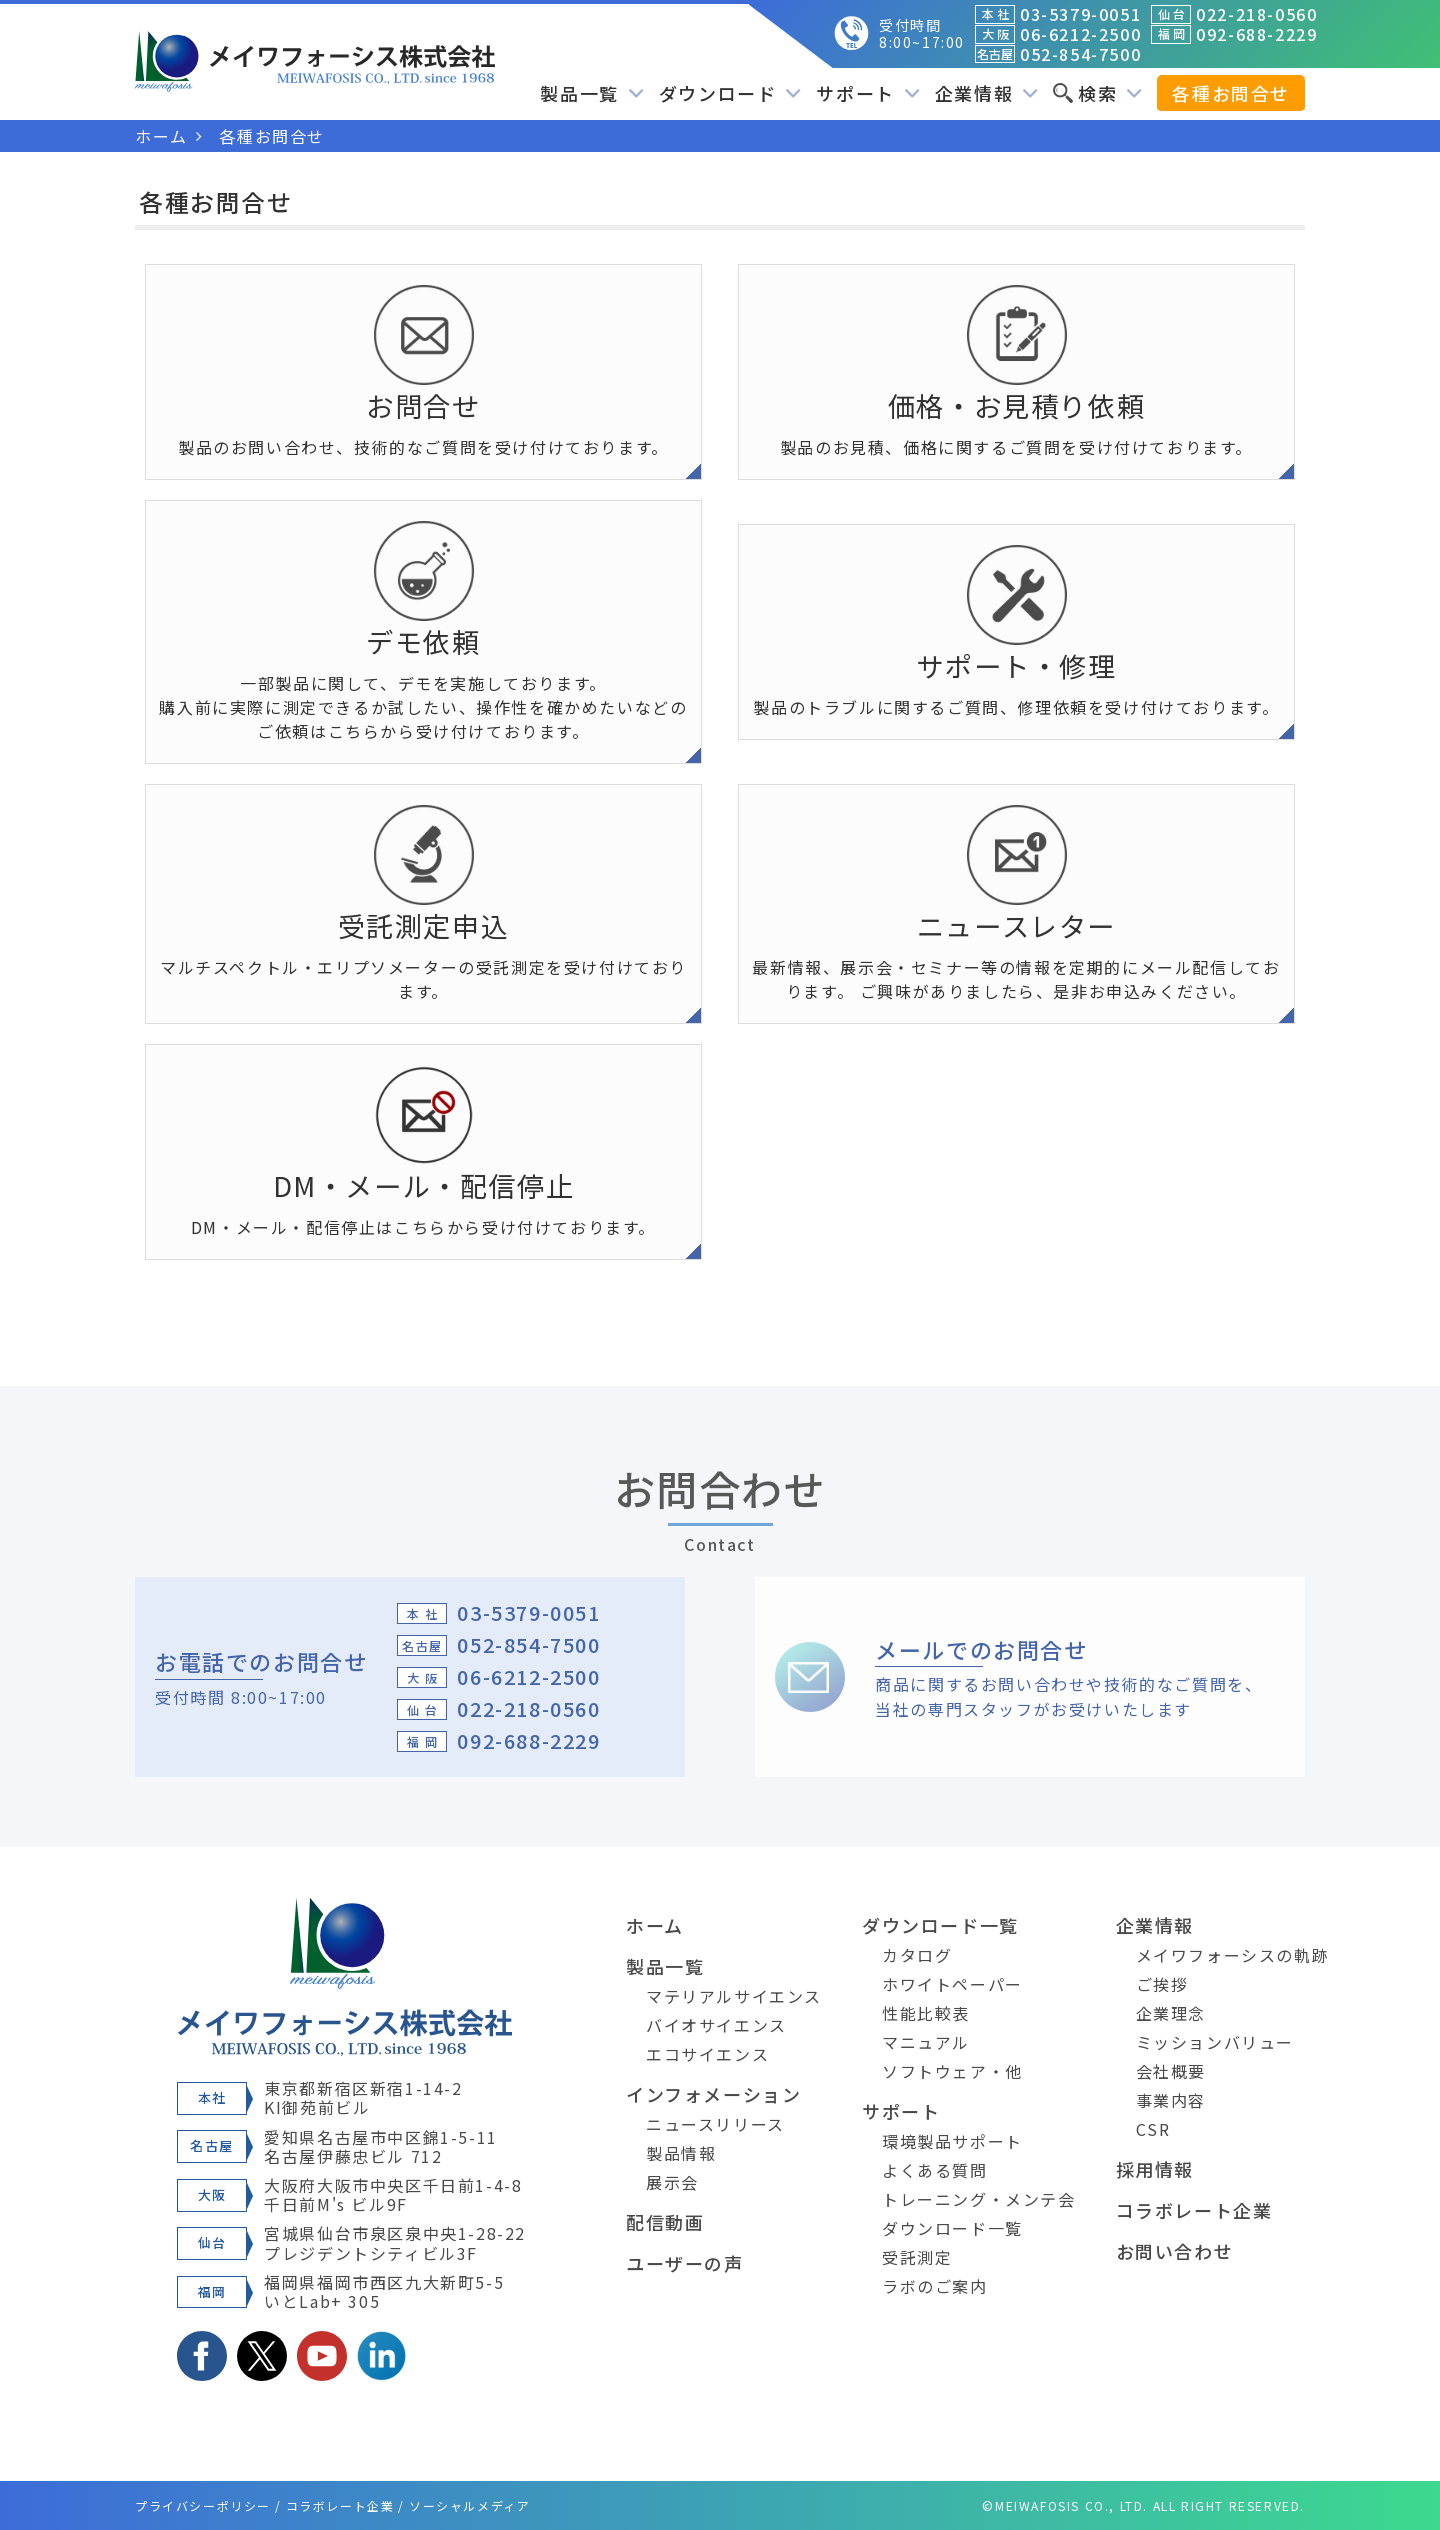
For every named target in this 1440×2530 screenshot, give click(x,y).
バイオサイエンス (716, 2025)
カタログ (917, 1955)
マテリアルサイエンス (734, 1996)
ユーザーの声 (685, 2263)
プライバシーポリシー (203, 2505)
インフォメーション (713, 2094)
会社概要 (1171, 2071)
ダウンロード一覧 (940, 1925)
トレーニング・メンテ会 (979, 2199)
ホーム (655, 1925)
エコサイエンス (707, 2054)
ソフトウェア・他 (952, 2071)
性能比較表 (926, 2013)
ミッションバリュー (1215, 2042)
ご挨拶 (1162, 1984)
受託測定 (917, 2257)
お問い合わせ (1175, 2251)
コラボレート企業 (1194, 2210)
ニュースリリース (715, 2124)
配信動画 (665, 2222)
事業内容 (1171, 2100)
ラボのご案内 (935, 2286)
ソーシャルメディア (469, 2505)
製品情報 (681, 2153)
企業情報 (986, 93)
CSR (1153, 2129)
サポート (867, 93)
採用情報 (1155, 2169)
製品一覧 (591, 93)
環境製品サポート (952, 2141)
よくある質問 (935, 2170)
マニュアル (926, 2042)
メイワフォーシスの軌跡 (1233, 1955)
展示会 (672, 2182)
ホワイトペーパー (952, 1984)
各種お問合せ (1231, 93)
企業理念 (1171, 2013)
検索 (1097, 93)
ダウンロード (730, 93)
